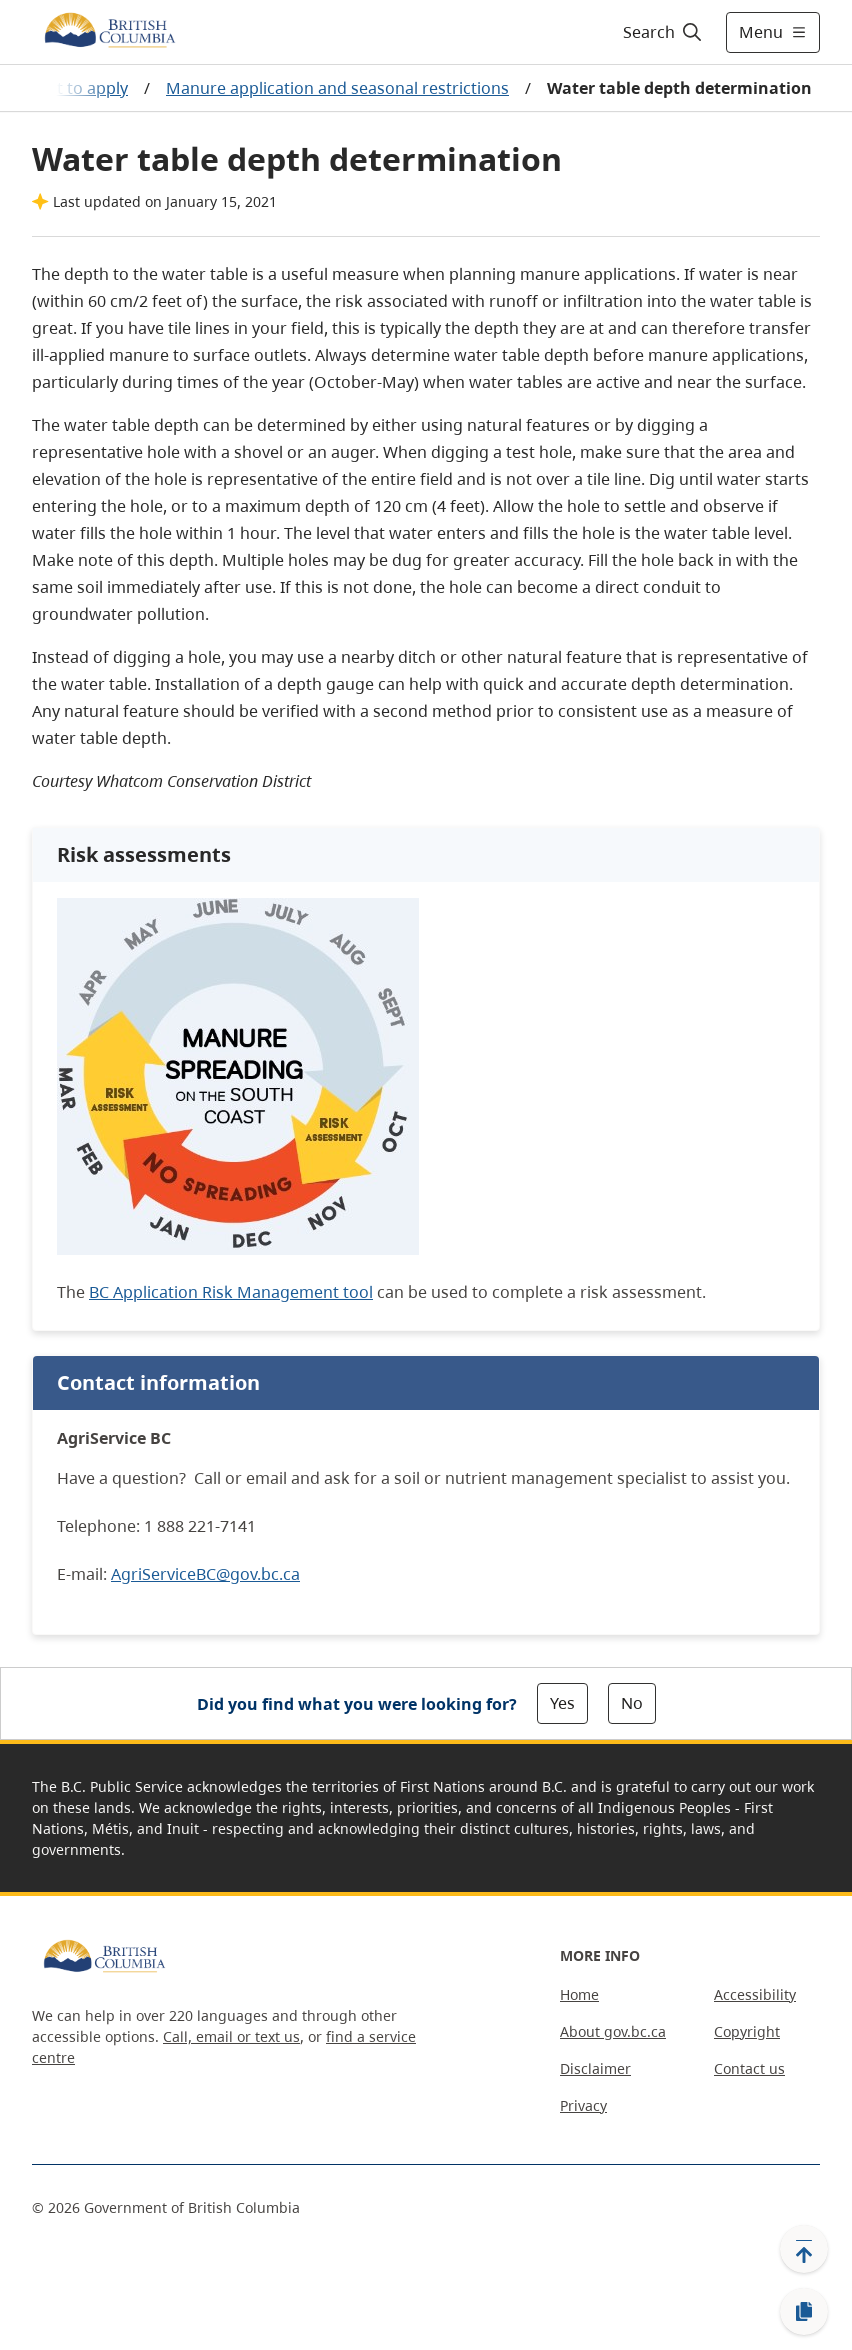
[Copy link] (804, 2312)
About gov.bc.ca (613, 2031)
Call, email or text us (231, 2036)
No (632, 1703)
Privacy (583, 2105)
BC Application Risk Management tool (231, 1292)
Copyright (747, 2031)
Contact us (749, 2068)
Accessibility (755, 1994)
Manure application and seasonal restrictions (337, 88)
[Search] (663, 32)
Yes (562, 1703)
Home (579, 1994)
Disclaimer (595, 2068)
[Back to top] (804, 2249)
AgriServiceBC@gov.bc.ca (205, 1574)
